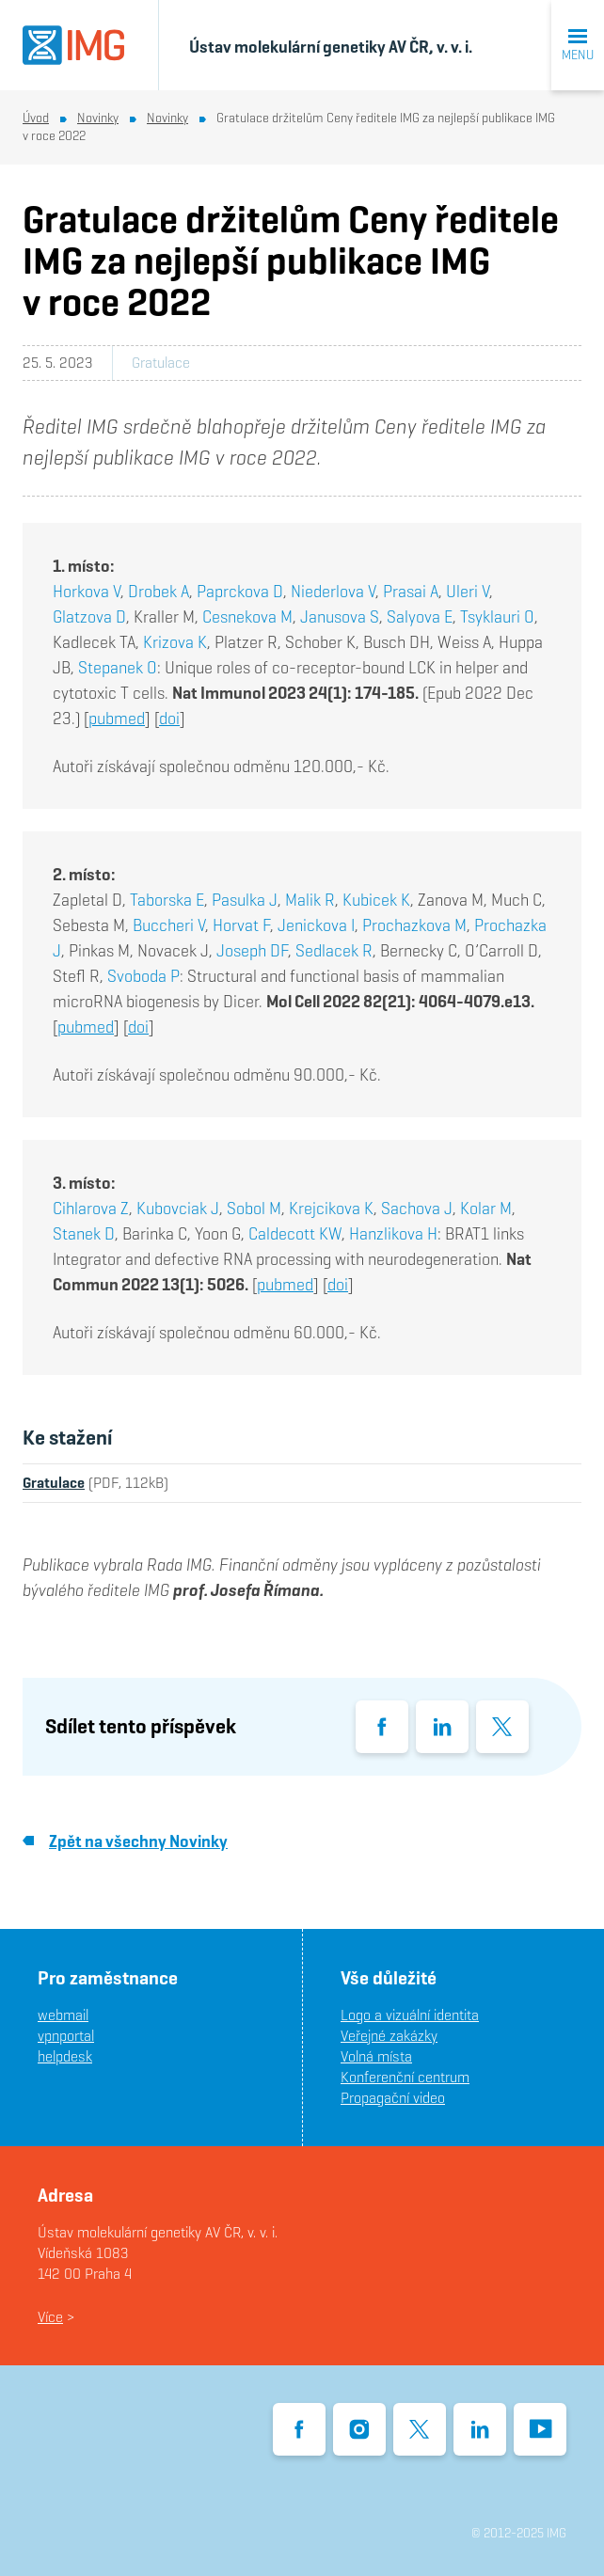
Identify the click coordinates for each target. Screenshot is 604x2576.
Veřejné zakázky (389, 2036)
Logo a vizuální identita (410, 2015)
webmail (63, 2015)
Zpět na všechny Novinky (125, 1841)
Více (50, 2317)
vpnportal (66, 2036)
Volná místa (376, 2056)
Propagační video (393, 2098)
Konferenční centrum (405, 2077)
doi (169, 718)
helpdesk (65, 2056)
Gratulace (161, 362)
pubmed (116, 718)
